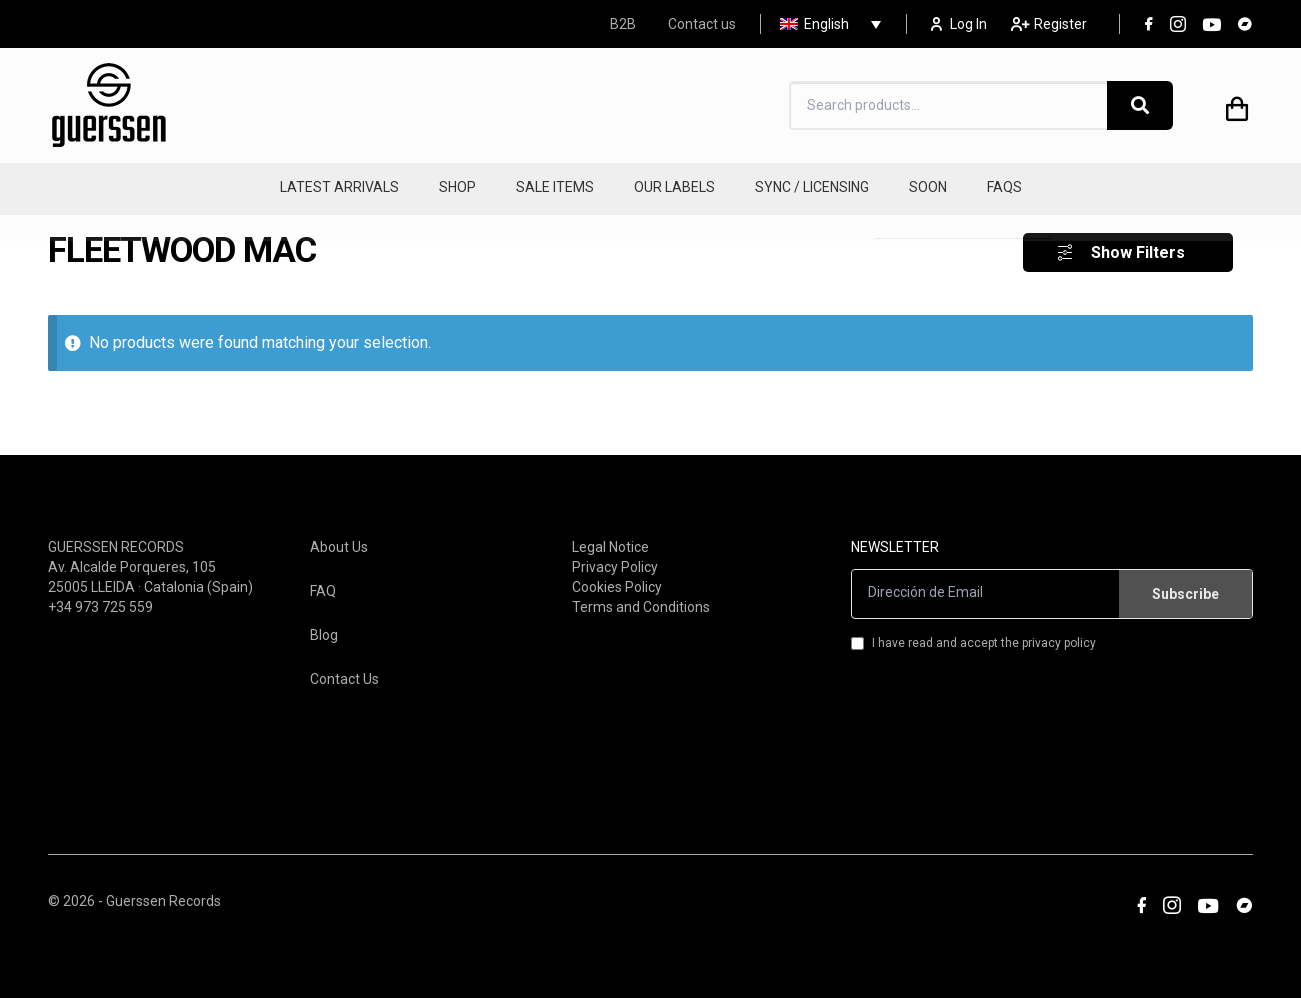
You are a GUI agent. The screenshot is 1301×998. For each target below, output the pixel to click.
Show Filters (1138, 242)
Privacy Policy (615, 556)
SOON (928, 187)
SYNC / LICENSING (812, 187)
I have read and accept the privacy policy (973, 632)
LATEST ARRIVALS (339, 187)
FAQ (323, 580)
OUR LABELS (674, 187)
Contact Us (344, 668)
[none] (825, 24)
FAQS (1004, 187)
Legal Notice (610, 536)
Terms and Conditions (641, 596)
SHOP (457, 187)
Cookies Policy (617, 576)
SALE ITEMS (555, 187)
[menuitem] (825, 24)
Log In (959, 24)
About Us (339, 536)
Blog (324, 624)
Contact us (702, 24)
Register (1049, 24)
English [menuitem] (826, 24)
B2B (623, 24)
